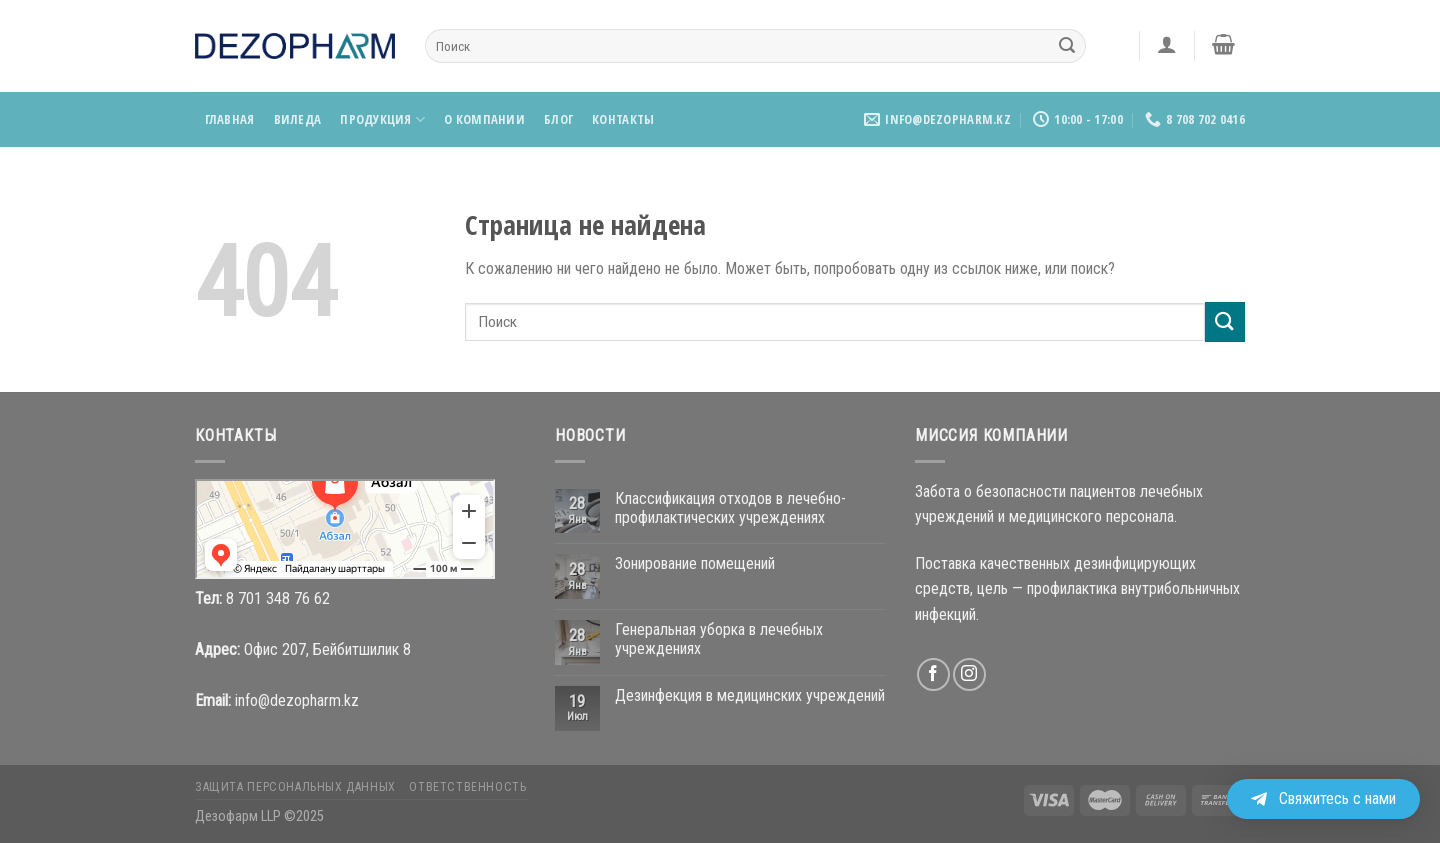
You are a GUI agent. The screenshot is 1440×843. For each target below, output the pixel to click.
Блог (558, 119)
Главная (230, 119)
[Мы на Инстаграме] (969, 674)
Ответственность (467, 787)
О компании (484, 119)
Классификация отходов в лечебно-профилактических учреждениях (730, 508)
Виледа (298, 119)
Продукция (382, 119)
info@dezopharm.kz (297, 700)
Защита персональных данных (295, 787)
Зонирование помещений (695, 563)
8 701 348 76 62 (278, 598)
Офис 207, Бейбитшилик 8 (327, 649)
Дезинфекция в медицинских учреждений (750, 695)
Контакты (623, 119)
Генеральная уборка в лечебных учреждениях (719, 639)
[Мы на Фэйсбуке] (933, 674)
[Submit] (1067, 46)
